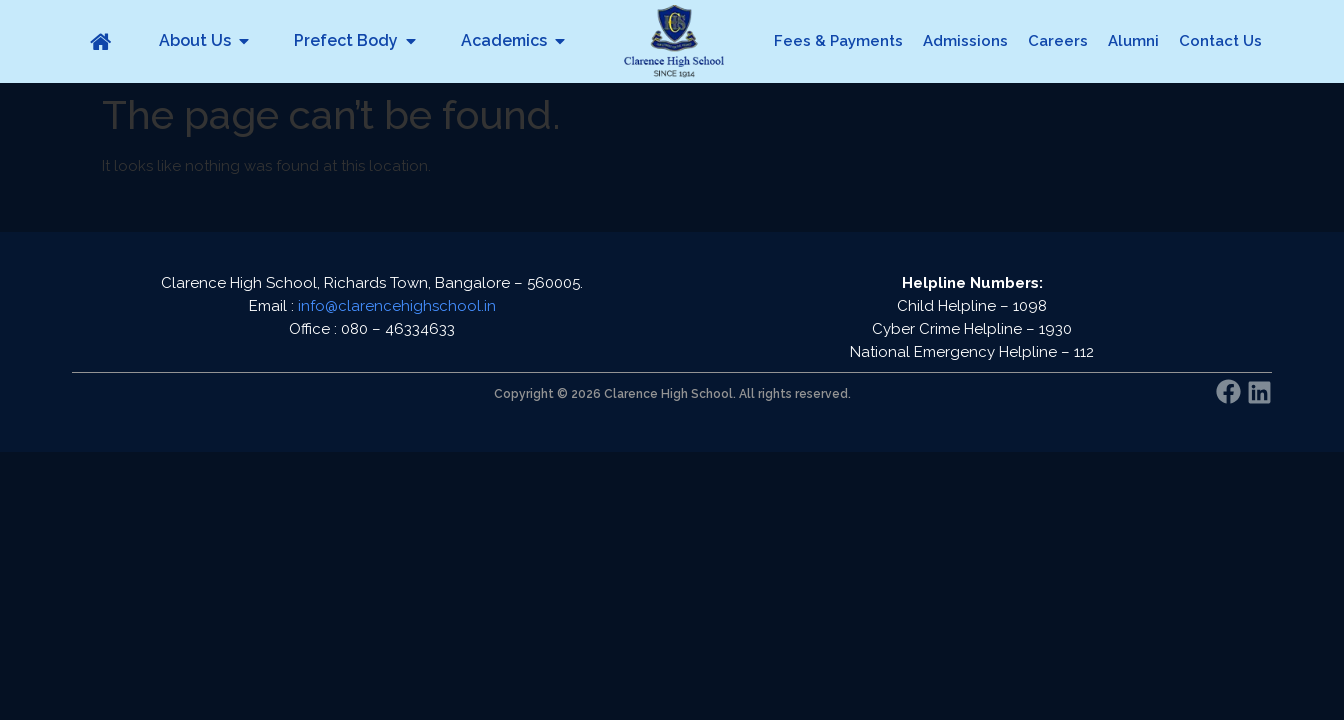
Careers (1058, 41)
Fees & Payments (838, 41)
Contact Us (1220, 41)
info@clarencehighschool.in (397, 306)
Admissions (965, 41)
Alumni (1133, 41)
